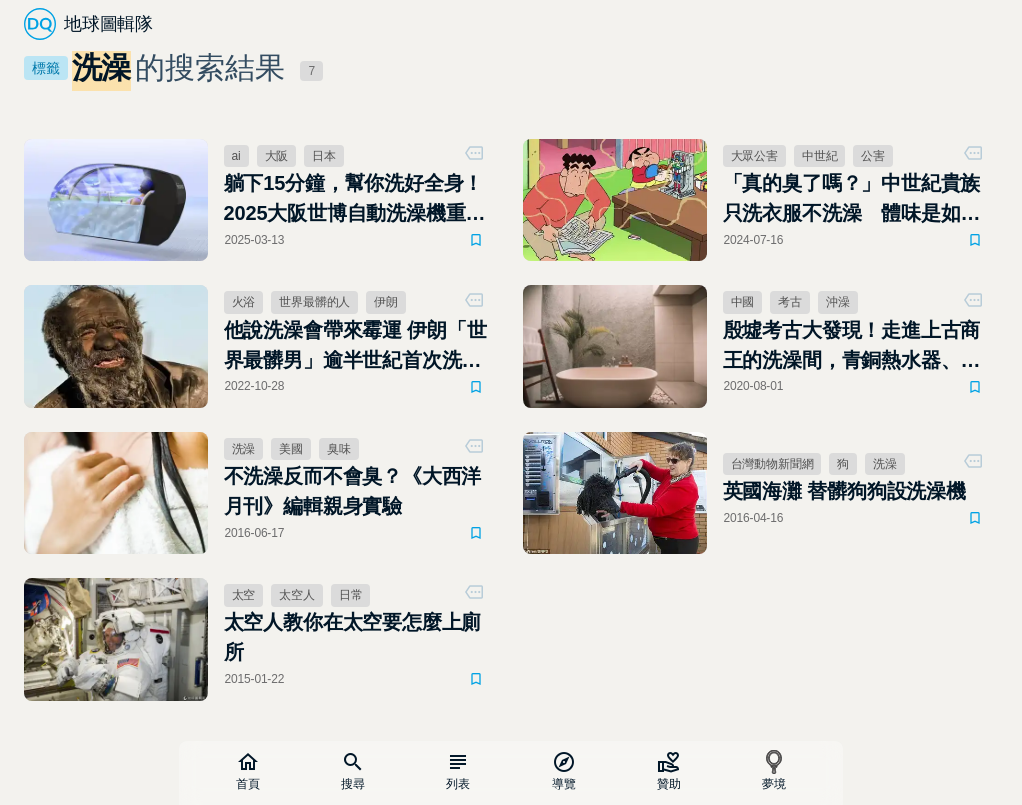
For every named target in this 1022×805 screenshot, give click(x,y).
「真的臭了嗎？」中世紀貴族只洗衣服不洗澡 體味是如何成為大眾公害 (852, 200)
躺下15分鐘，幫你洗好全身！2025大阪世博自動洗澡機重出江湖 (355, 200)
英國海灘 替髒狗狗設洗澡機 (844, 491)
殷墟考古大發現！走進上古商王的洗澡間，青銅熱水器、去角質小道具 (852, 347)
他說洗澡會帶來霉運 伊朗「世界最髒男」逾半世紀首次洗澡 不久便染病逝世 (355, 347)
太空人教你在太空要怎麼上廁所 (353, 637)
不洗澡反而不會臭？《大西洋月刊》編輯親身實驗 (353, 491)
